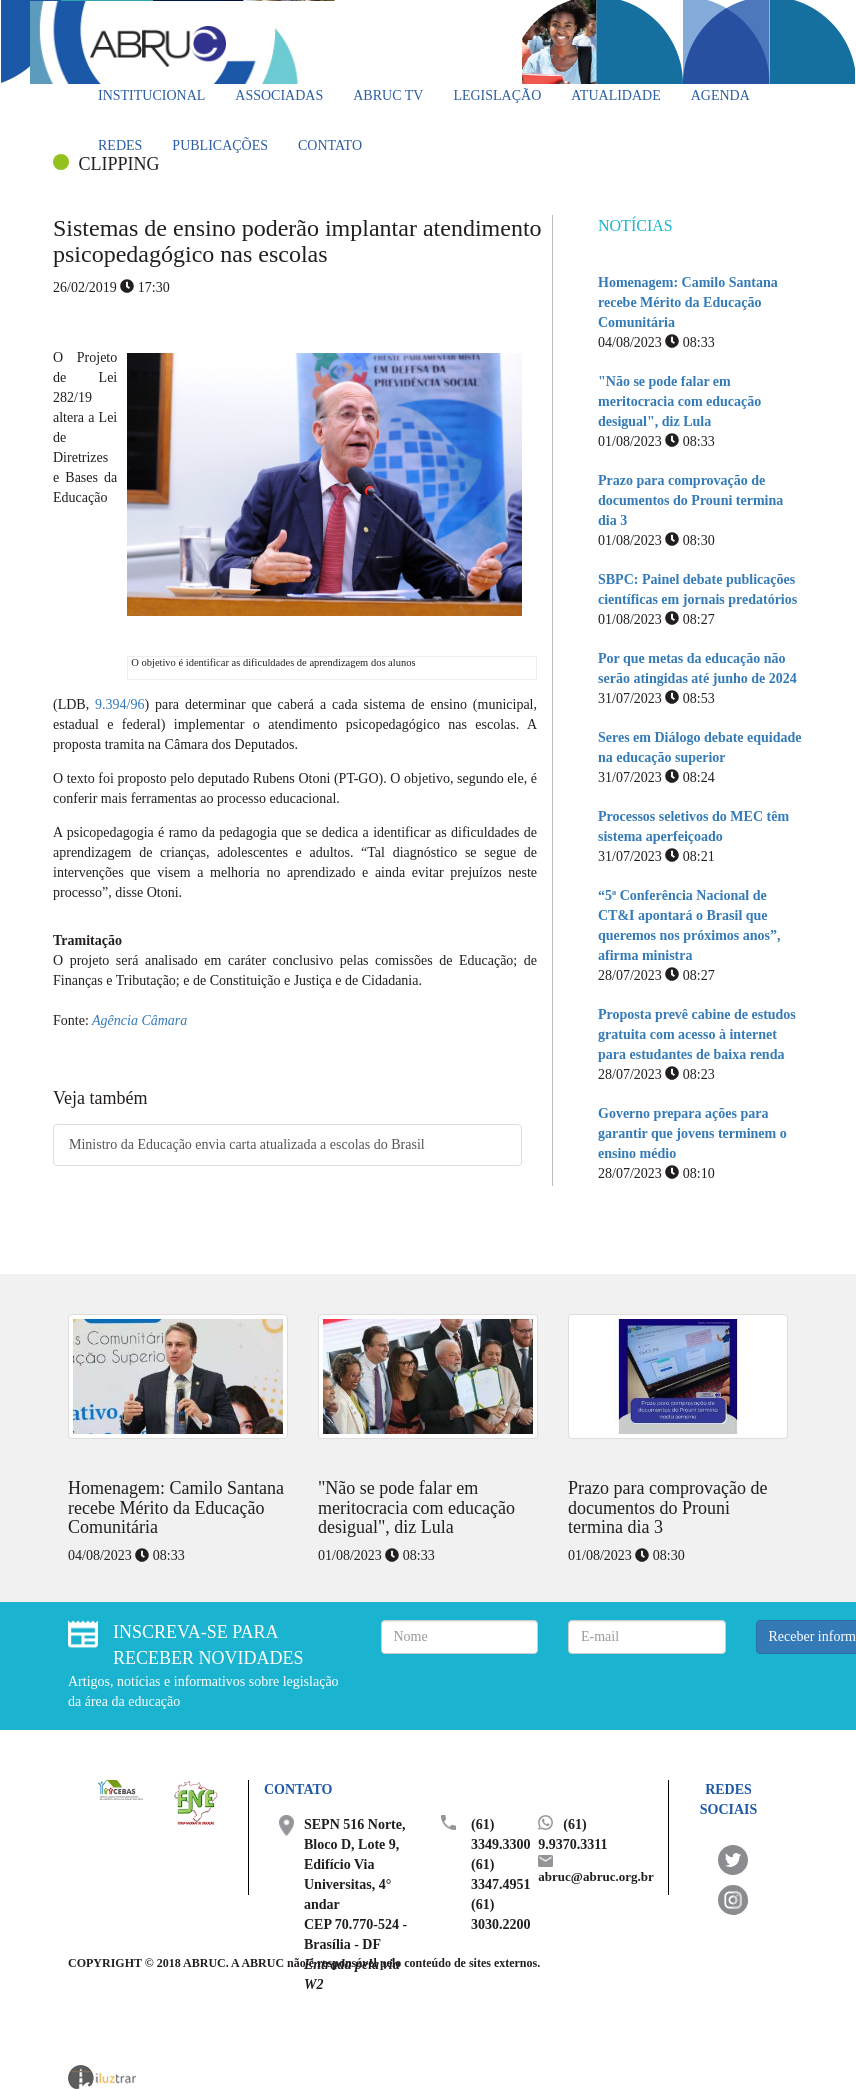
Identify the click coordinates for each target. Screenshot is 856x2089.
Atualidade (615, 95)
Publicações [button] (220, 145)
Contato (330, 145)
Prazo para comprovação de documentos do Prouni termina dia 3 (690, 500)
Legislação (497, 95)
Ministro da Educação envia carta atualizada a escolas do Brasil (247, 1144)
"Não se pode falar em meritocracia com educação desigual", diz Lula (679, 401)
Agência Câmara (138, 1020)
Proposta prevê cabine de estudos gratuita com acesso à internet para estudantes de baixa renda (697, 1034)
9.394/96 (119, 704)
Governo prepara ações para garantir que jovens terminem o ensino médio (692, 1133)
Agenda (720, 95)
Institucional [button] (151, 95)
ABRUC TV (388, 95)
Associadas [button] (279, 95)
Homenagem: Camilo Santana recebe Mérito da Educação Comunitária (688, 302)
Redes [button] (120, 145)
